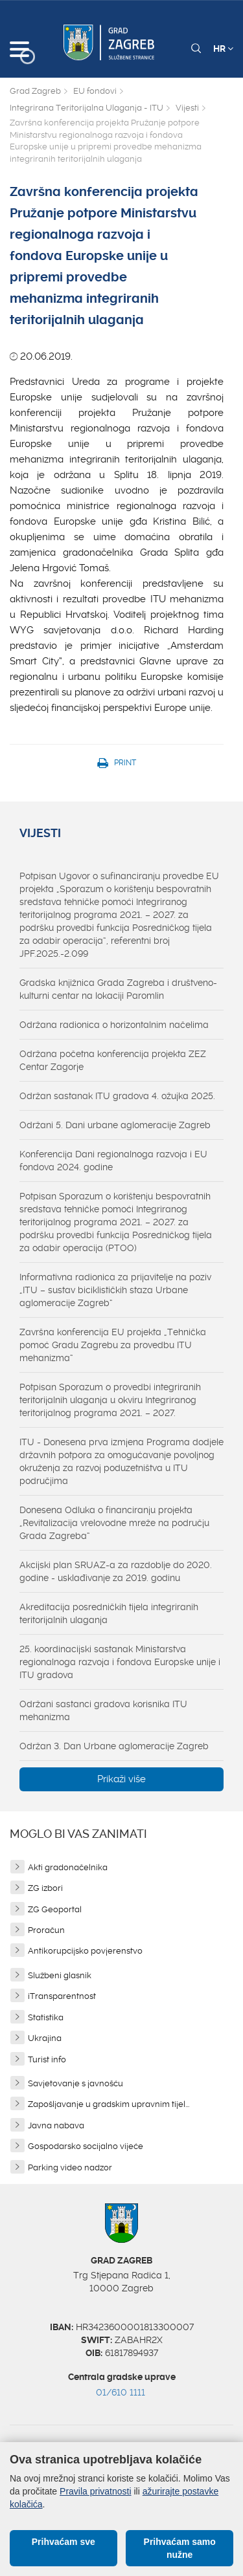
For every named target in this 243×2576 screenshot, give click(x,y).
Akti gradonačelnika (68, 1867)
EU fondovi (95, 91)
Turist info (47, 2059)
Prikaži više (121, 1779)
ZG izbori (45, 1888)
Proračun (46, 1930)
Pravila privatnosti (96, 2491)
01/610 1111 (120, 2392)
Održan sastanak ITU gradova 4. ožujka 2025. (117, 1096)
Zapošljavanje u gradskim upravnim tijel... (108, 2104)
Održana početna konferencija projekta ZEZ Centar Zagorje (112, 1060)
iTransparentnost (62, 1996)
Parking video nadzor (70, 2167)
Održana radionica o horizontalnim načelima (114, 1025)
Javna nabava (56, 2125)
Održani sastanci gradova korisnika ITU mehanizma (103, 1710)
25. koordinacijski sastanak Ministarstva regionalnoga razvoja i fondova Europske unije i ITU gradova (119, 1662)
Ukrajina (45, 2038)
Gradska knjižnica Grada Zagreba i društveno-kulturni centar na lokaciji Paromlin (118, 989)
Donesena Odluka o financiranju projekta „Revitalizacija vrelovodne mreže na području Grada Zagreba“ (114, 1523)
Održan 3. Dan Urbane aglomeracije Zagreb (114, 1746)
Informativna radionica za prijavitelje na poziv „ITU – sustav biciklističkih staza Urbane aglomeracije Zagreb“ (115, 1290)
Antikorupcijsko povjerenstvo (85, 1951)
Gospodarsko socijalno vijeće (85, 2146)
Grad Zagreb (35, 91)
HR (223, 48)
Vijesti (187, 108)
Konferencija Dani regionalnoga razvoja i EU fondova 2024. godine (113, 1160)
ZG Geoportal (55, 1909)
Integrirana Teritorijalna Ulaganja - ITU (86, 108)
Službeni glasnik (59, 1975)
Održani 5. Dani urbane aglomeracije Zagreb (115, 1125)
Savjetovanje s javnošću (75, 2083)
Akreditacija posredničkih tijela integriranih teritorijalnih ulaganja (108, 1613)
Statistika (46, 2017)
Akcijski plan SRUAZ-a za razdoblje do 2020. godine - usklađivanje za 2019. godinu (115, 1571)
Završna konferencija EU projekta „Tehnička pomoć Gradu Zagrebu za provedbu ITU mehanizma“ (112, 1345)
